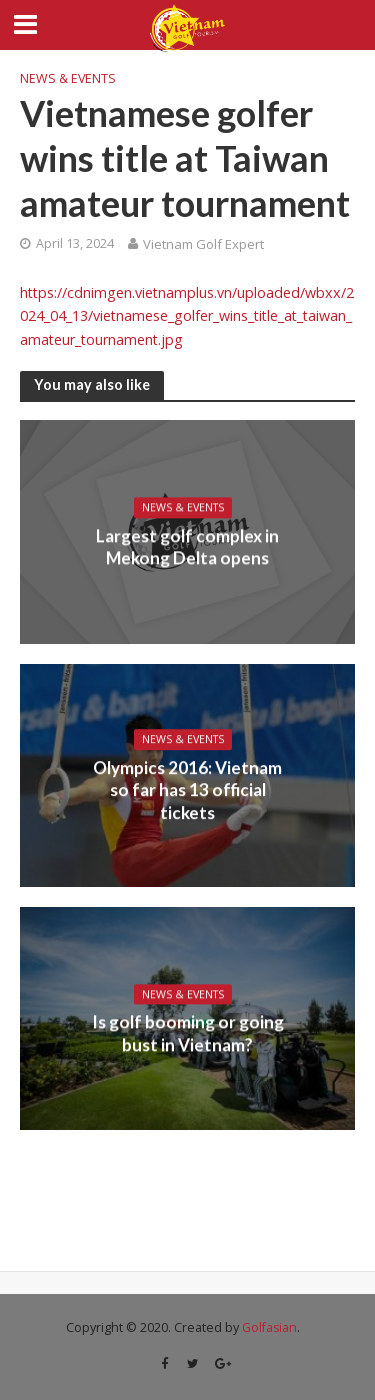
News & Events (68, 78)
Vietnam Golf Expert (203, 244)
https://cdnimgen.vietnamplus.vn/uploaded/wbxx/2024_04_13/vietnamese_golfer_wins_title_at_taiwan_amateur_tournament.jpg (187, 316)
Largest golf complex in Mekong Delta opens (187, 546)
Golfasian (269, 1327)
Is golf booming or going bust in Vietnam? (188, 1033)
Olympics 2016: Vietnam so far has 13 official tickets (187, 790)
